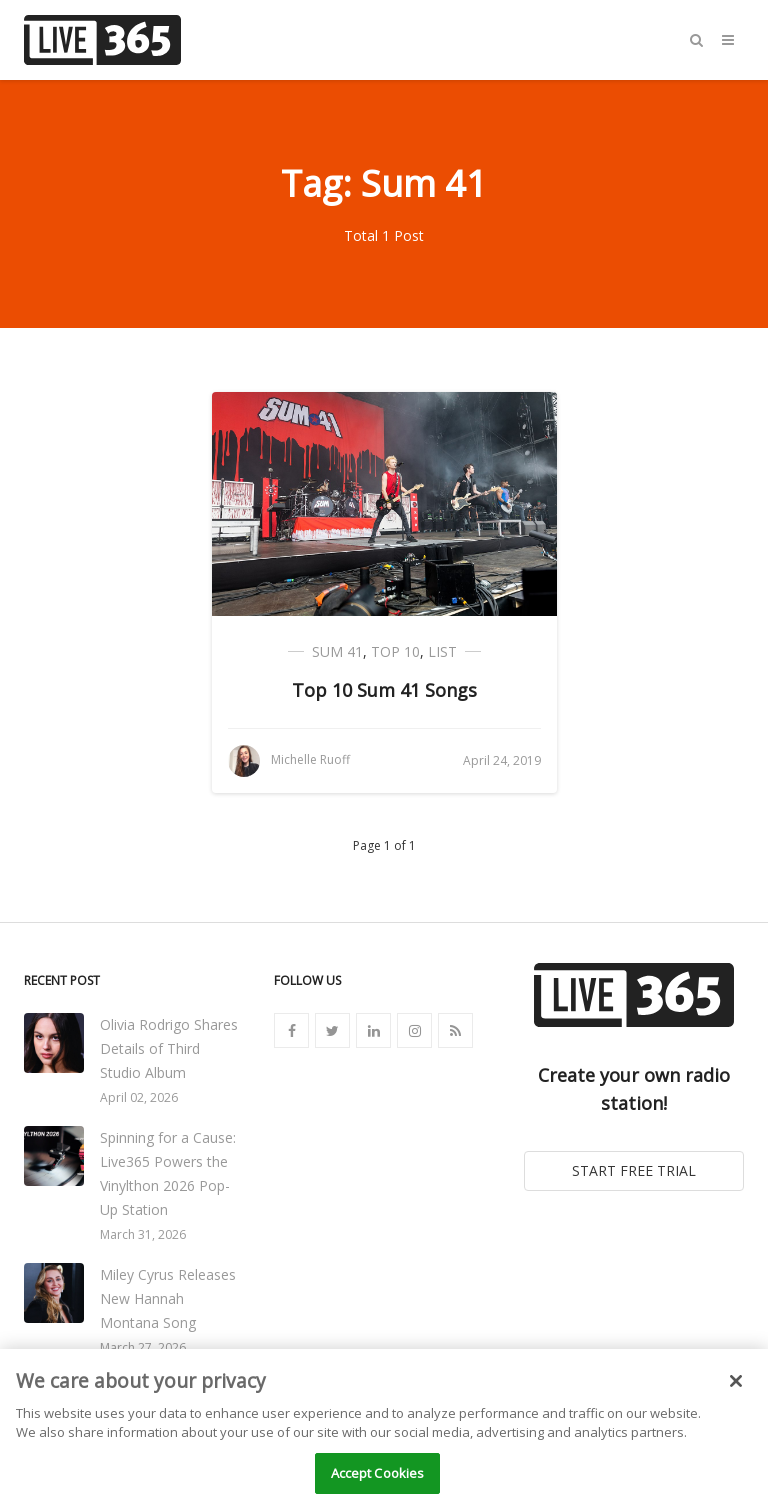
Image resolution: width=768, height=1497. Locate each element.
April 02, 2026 (139, 1097)
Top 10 (395, 651)
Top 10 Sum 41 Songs (384, 690)
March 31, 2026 (143, 1234)
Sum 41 (337, 651)
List (442, 651)
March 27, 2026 (143, 1347)
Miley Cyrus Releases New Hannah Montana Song (168, 1298)
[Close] (736, 1395)
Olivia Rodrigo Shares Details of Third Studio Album (169, 1048)
